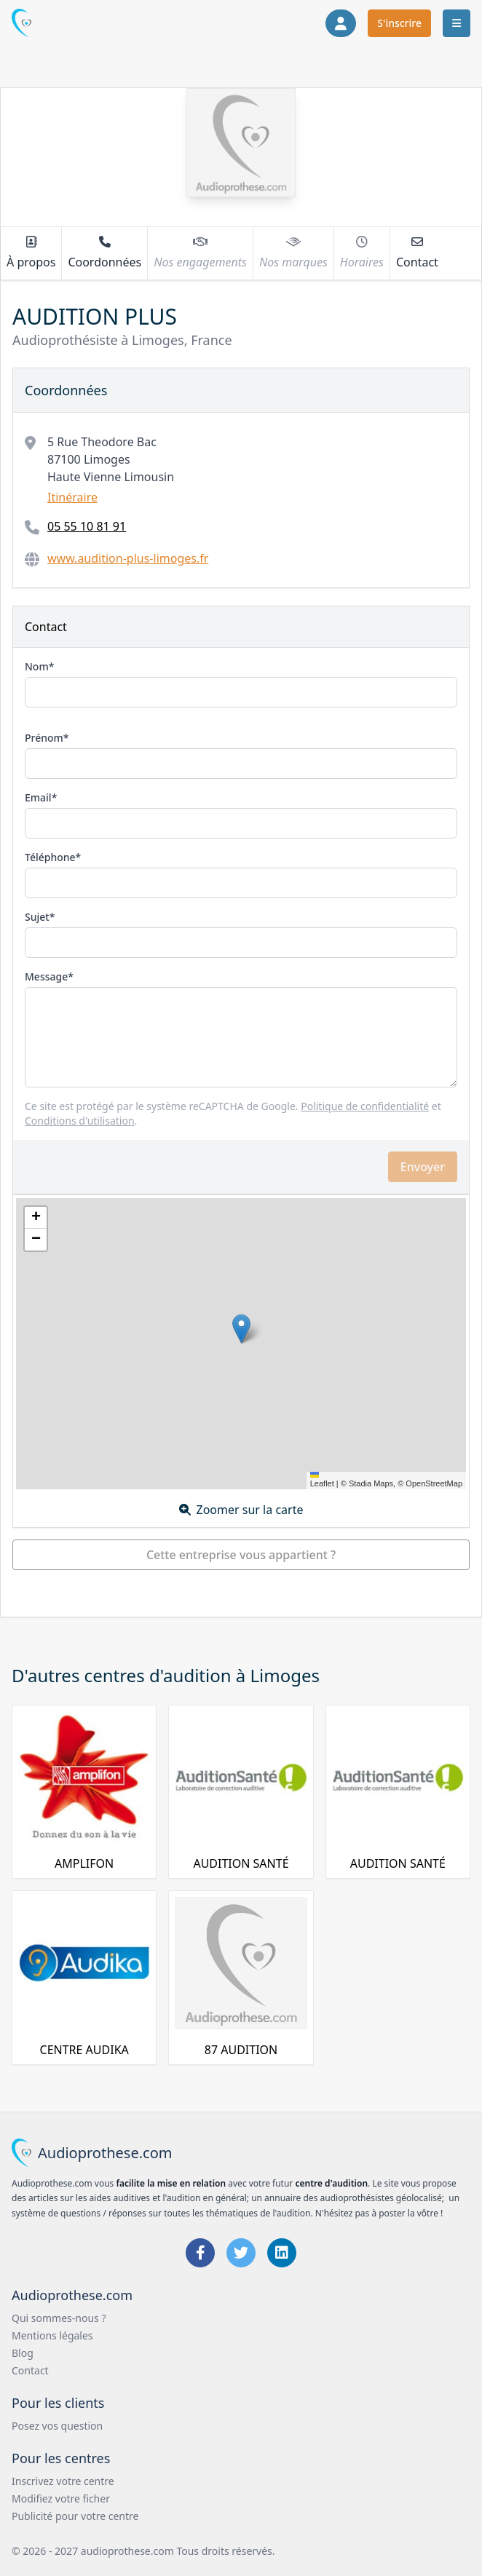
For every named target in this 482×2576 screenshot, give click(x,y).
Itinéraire (72, 497)
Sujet (37, 917)
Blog (22, 2353)
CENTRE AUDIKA (84, 2050)
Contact (30, 2370)
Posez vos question (57, 2426)
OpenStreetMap (434, 1483)
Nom (37, 666)
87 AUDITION (241, 2050)
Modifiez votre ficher (61, 2498)
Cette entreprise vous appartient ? (241, 1555)
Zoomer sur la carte (241, 1510)
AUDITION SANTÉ (240, 1863)
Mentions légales (52, 2335)
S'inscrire (399, 23)
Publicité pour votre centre (75, 2516)
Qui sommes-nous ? (59, 2318)
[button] (241, 1329)
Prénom (44, 738)
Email (38, 797)
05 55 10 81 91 (86, 526)
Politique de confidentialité (365, 1106)
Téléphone (50, 857)
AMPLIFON (84, 1863)
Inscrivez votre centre (63, 2481)
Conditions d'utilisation (80, 1121)
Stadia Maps (371, 1483)
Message (46, 976)
